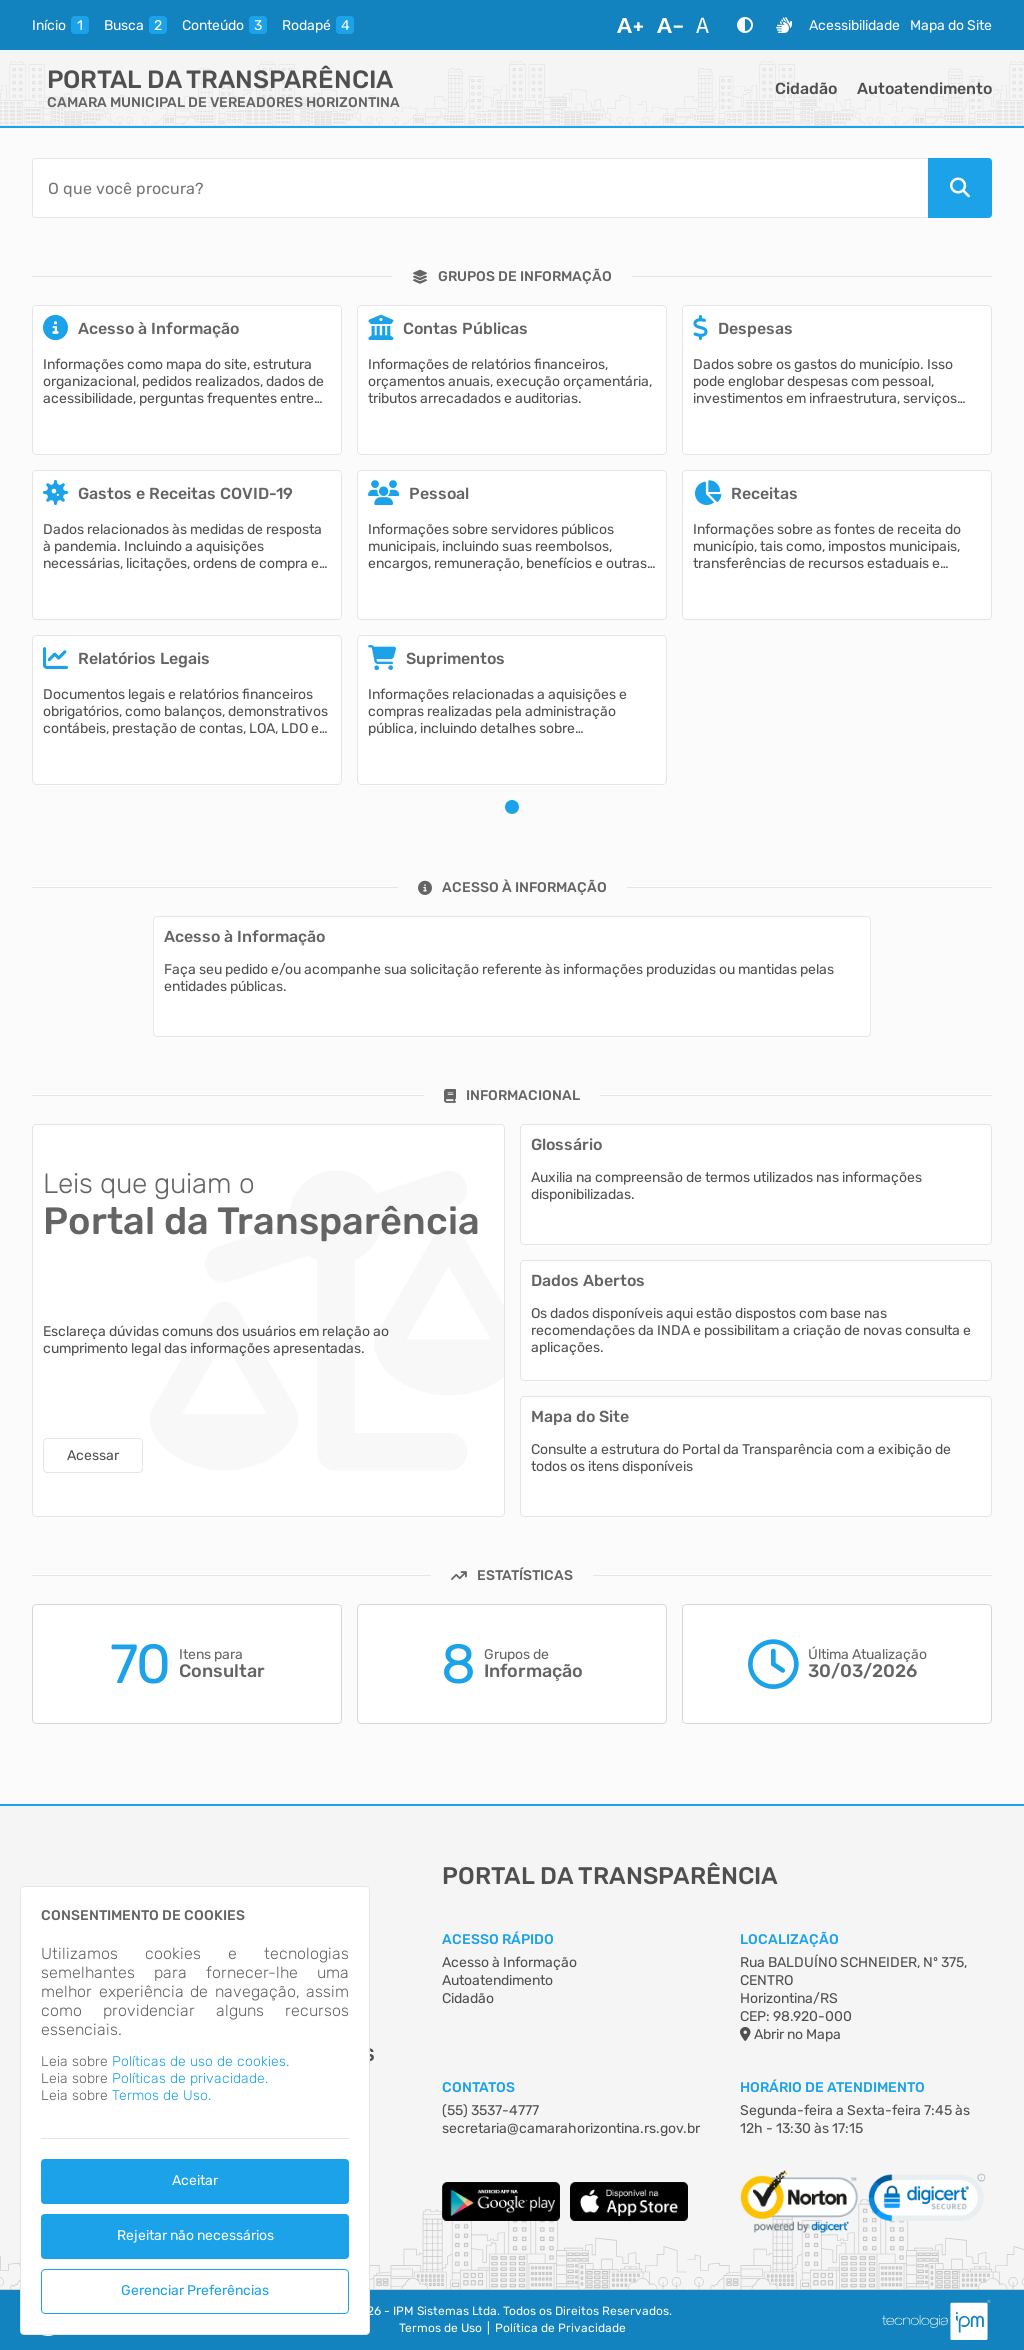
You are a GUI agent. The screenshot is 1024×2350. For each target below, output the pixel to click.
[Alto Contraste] (745, 25)
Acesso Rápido (498, 1939)
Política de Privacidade (560, 2328)
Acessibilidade (854, 25)
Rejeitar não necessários (195, 2235)
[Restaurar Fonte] (708, 25)
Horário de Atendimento (832, 2087)
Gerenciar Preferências (195, 2290)
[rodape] (318, 25)
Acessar (93, 1455)
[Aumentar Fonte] (630, 25)
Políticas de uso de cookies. (200, 2061)
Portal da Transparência (220, 79)
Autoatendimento (924, 88)
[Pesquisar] (960, 188)
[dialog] (195, 2110)
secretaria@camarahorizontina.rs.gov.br (571, 2128)
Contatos (478, 2087)
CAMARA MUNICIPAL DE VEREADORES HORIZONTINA (223, 102)
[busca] (135, 25)
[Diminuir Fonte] (670, 25)
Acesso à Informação (509, 1962)
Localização (789, 1939)
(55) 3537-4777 (490, 2110)
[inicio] (60, 25)
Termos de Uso (440, 2328)
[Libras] (784, 25)
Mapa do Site (951, 25)
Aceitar (195, 2180)
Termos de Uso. (161, 2095)
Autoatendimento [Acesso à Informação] (497, 1980)
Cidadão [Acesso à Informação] (468, 1998)
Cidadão (806, 88)
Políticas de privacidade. (190, 2078)
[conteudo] (224, 25)
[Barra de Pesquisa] (480, 188)
